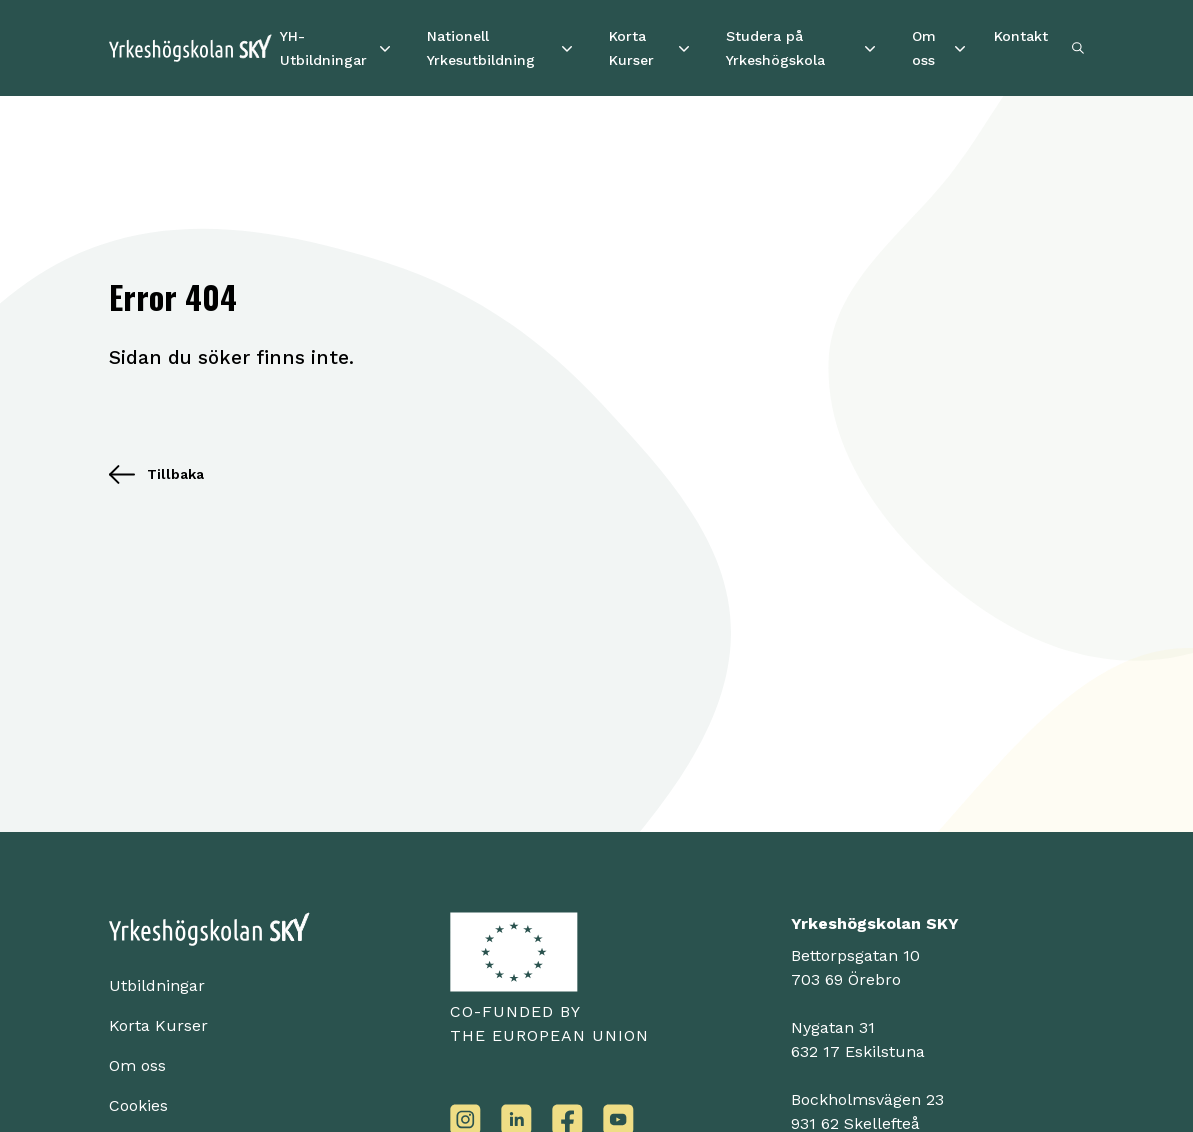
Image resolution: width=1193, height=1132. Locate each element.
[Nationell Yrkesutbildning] (567, 48)
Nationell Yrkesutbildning (481, 48)
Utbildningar (157, 985)
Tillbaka (156, 474)
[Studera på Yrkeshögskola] (870, 48)
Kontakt (1021, 36)
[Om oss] (960, 48)
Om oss (924, 48)
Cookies (138, 1105)
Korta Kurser (631, 48)
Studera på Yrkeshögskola (775, 48)
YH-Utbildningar (323, 48)
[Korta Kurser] (684, 48)
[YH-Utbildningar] (385, 48)
